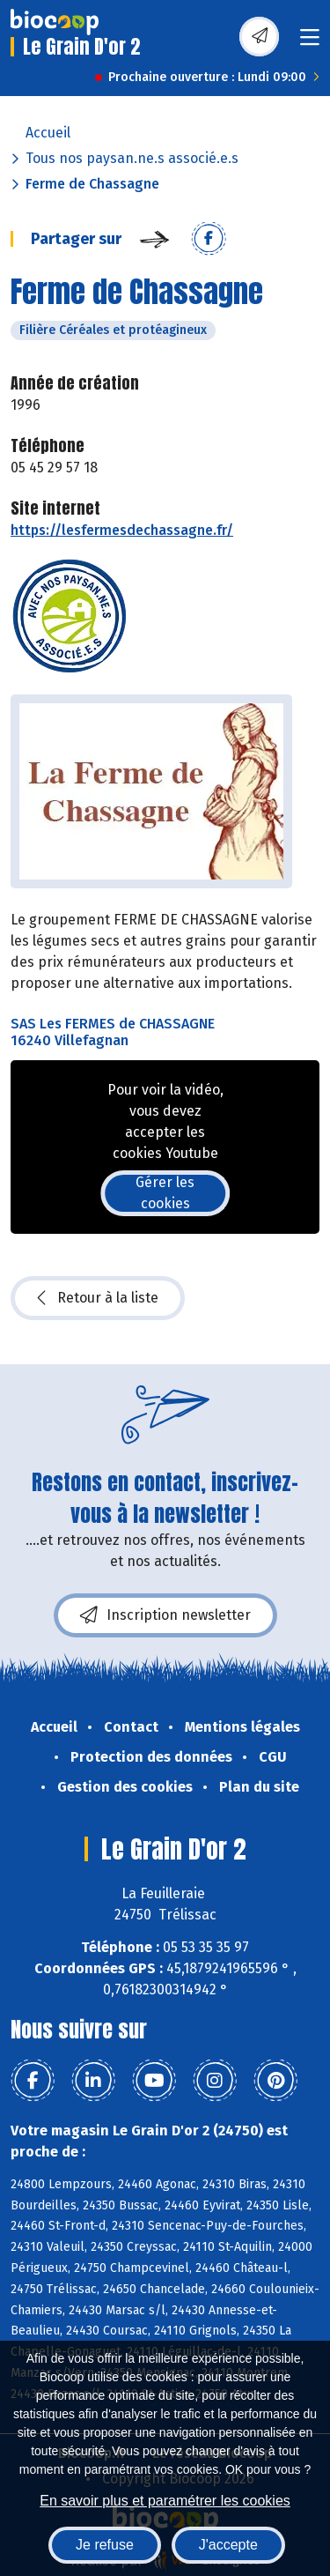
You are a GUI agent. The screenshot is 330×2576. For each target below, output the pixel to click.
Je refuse (105, 2544)
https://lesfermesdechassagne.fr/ (122, 530)
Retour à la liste (97, 1298)
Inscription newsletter (165, 1615)
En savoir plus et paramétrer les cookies (165, 2500)
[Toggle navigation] (309, 43)
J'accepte (228, 2544)
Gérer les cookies (165, 1193)
